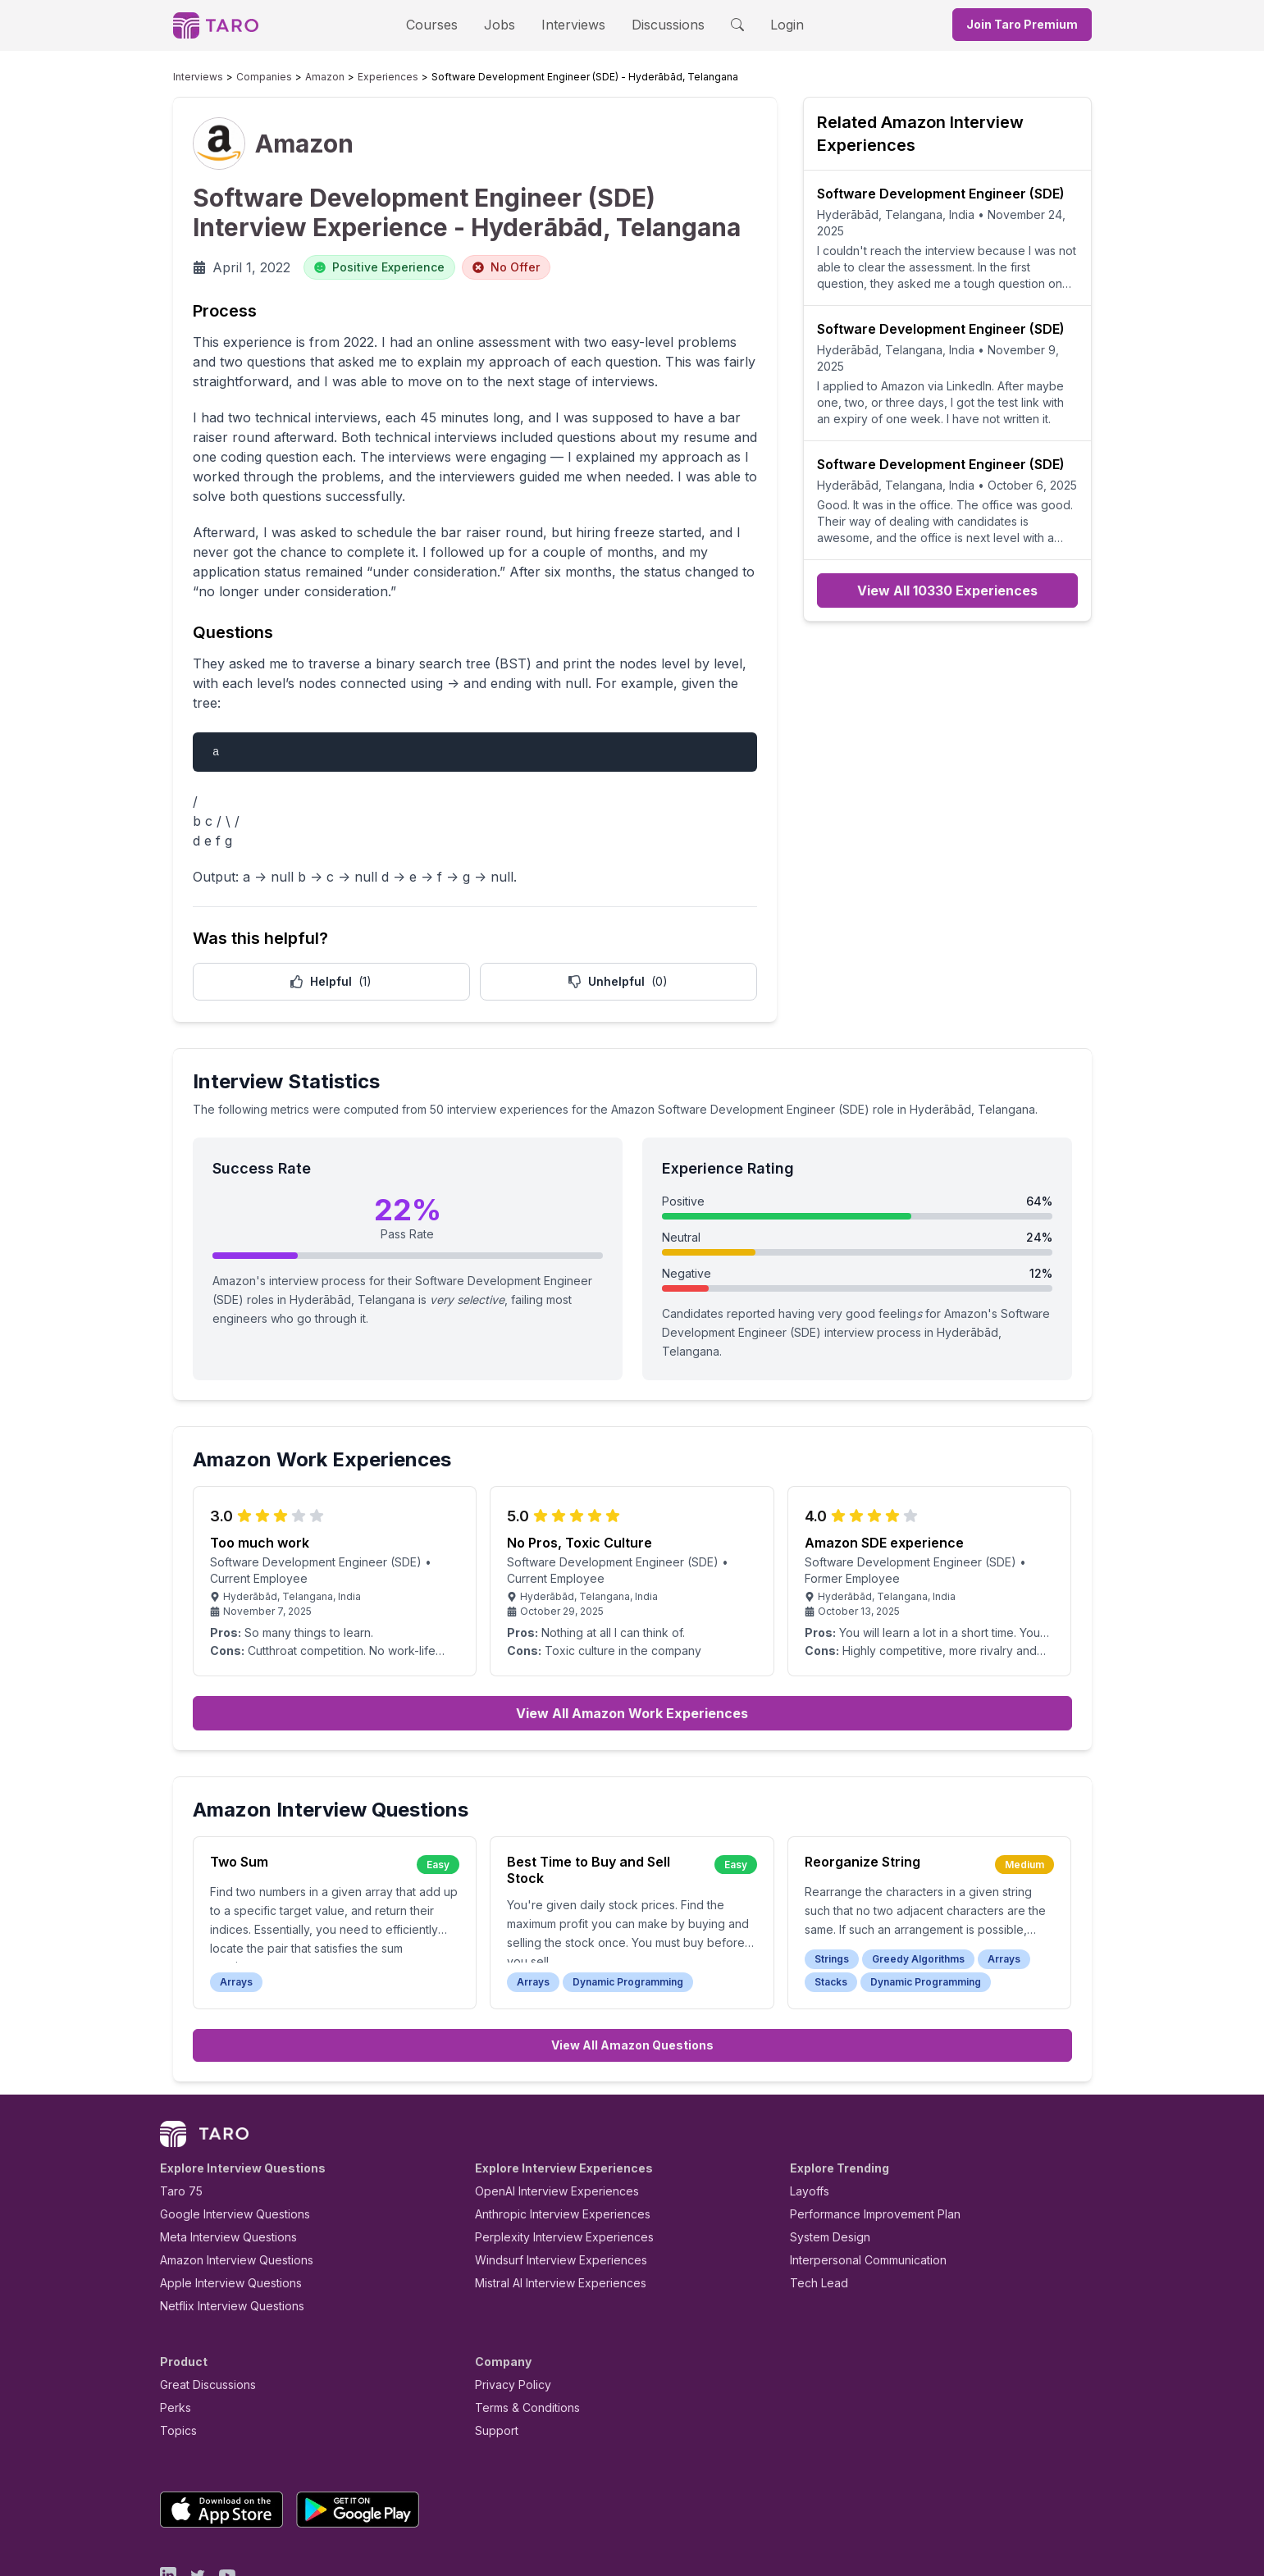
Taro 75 (177, 2115)
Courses (446, 24)
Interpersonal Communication (859, 2183)
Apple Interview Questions (222, 2206)
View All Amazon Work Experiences (632, 1638)
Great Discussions (202, 2308)
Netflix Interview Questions (224, 2229)
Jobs (505, 24)
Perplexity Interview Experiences (551, 2160)
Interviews (571, 24)
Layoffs (807, 2115)
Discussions (656, 24)
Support (493, 2354)
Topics (175, 2354)
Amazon (300, 77)
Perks (172, 2331)
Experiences (352, 77)
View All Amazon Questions (632, 1969)
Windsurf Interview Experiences (549, 2183)
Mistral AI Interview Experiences (551, 2206)
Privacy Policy (508, 2308)
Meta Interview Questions (219, 2160)
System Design (824, 2160)
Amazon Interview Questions (227, 2183)
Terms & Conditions (521, 2331)
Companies (248, 77)
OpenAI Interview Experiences (546, 2115)
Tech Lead (813, 2206)
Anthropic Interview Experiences (551, 2137)
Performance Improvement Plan (863, 2137)
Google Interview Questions (225, 2137)
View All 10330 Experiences (947, 557)
